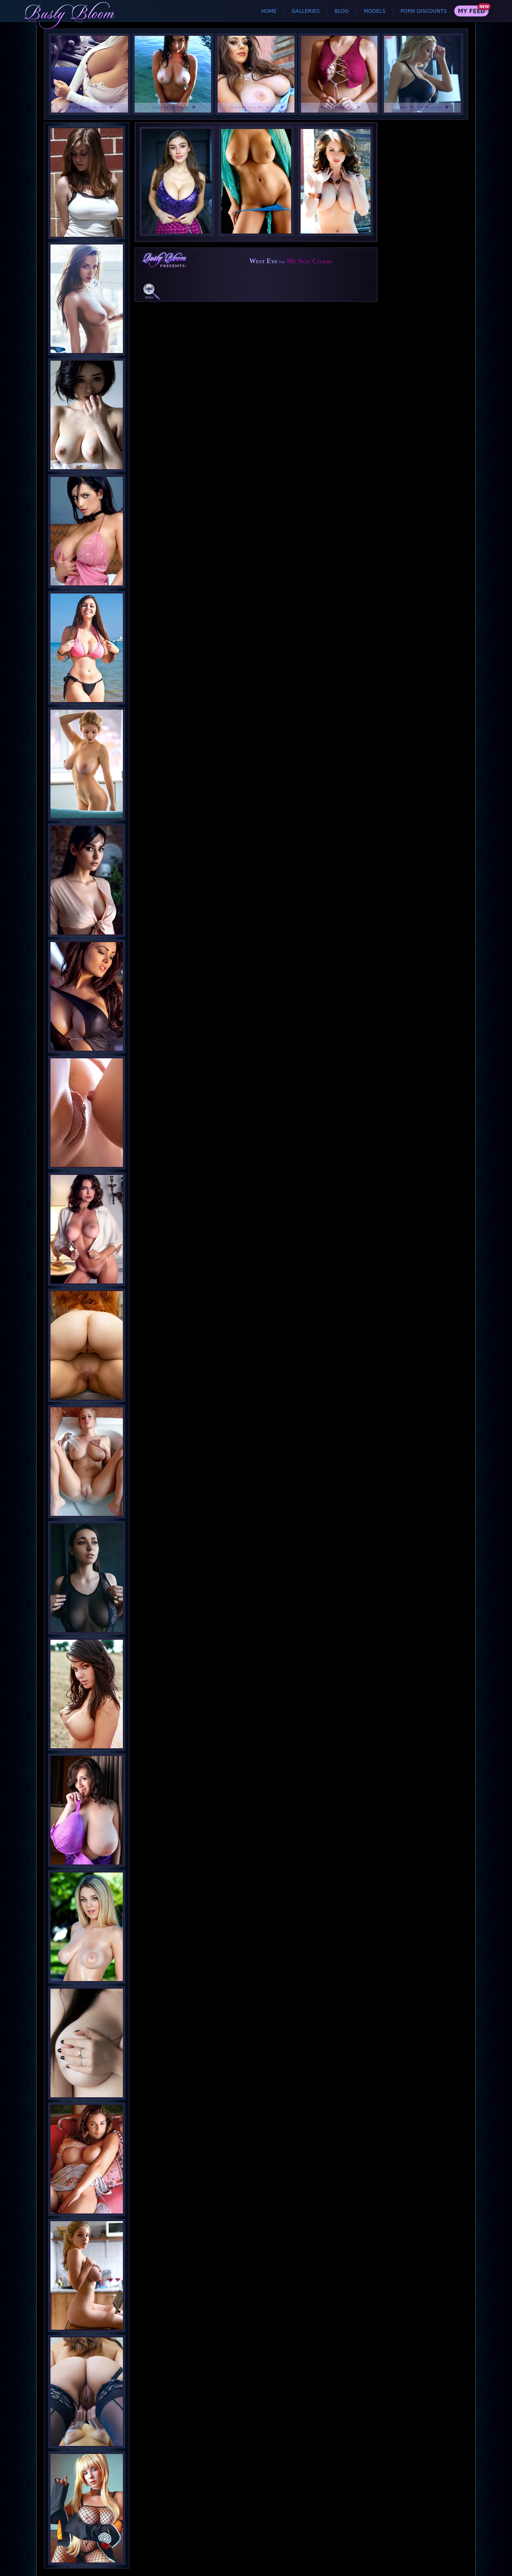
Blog (342, 11)
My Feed (471, 11)
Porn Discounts (423, 11)
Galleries (305, 11)
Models (374, 11)
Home (268, 11)
